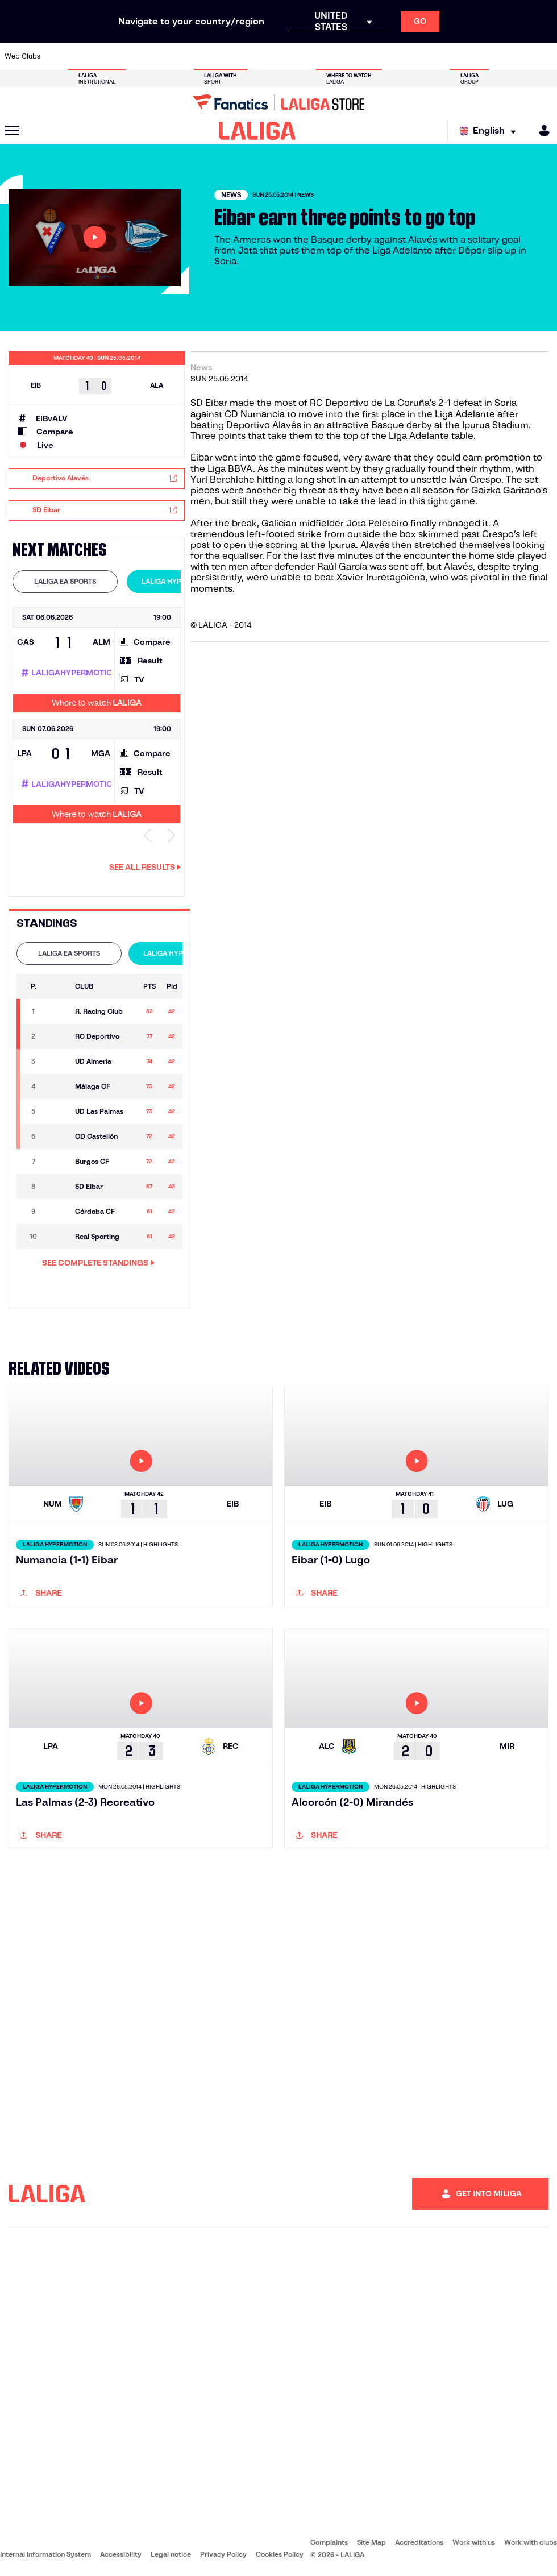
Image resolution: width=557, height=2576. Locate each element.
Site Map (371, 2542)
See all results (145, 867)
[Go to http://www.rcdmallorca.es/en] (364, 56)
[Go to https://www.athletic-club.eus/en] (57, 56)
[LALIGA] (257, 131)
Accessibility (121, 2554)
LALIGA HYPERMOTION (179, 581)
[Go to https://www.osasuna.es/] (108, 56)
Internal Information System (45, 2554)
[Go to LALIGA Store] (278, 102)
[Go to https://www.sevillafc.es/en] (492, 56)
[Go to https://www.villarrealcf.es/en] (543, 56)
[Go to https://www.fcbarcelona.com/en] (185, 56)
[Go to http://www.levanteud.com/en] (262, 56)
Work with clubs (530, 2542)
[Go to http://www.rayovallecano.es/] (287, 56)
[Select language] (490, 131)
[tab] (65, 581)
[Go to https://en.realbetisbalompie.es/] (390, 56)
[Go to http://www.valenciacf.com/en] (518, 56)
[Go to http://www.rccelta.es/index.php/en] (313, 56)
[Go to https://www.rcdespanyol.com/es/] (339, 56)
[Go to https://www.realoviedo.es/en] (441, 56)
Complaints (329, 2542)
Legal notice (171, 2554)
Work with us (473, 2542)
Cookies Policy (280, 2554)
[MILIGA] (540, 130)
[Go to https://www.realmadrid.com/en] (416, 56)
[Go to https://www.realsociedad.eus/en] (467, 56)
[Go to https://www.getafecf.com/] (210, 56)
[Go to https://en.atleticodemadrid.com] (83, 56)
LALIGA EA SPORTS (65, 581)
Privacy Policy (223, 2554)
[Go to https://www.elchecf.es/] (159, 56)
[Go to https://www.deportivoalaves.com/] (134, 56)
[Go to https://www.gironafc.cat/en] (236, 56)
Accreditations (419, 2542)
